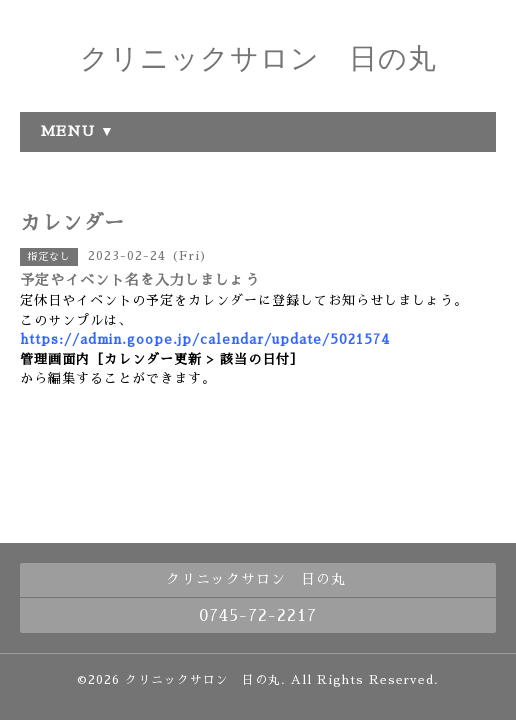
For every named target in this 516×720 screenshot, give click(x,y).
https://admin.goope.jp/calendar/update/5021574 (205, 339)
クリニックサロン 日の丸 (258, 58)
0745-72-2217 (258, 616)
